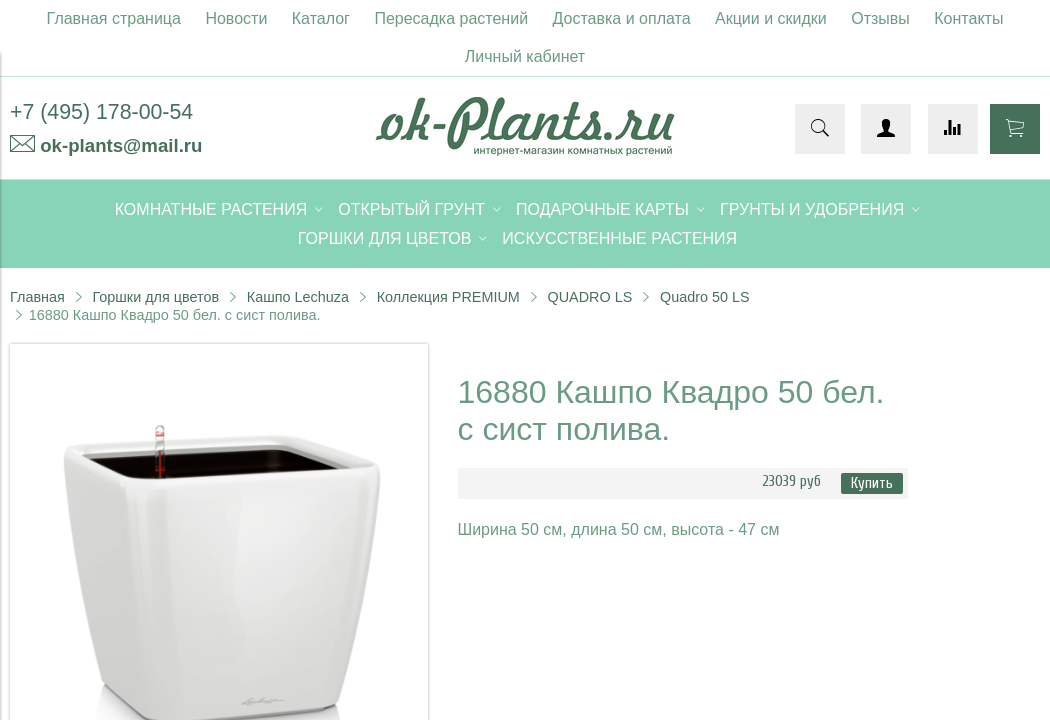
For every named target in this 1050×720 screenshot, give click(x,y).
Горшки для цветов (155, 297)
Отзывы (880, 18)
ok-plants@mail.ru (121, 145)
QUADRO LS (590, 297)
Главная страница (114, 18)
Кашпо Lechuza (298, 297)
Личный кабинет (525, 56)
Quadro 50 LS (705, 297)
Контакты (968, 18)
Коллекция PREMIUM (448, 297)
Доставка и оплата (622, 18)
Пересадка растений (451, 18)
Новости (236, 18)
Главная (37, 297)
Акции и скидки (771, 18)
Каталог (321, 18)
